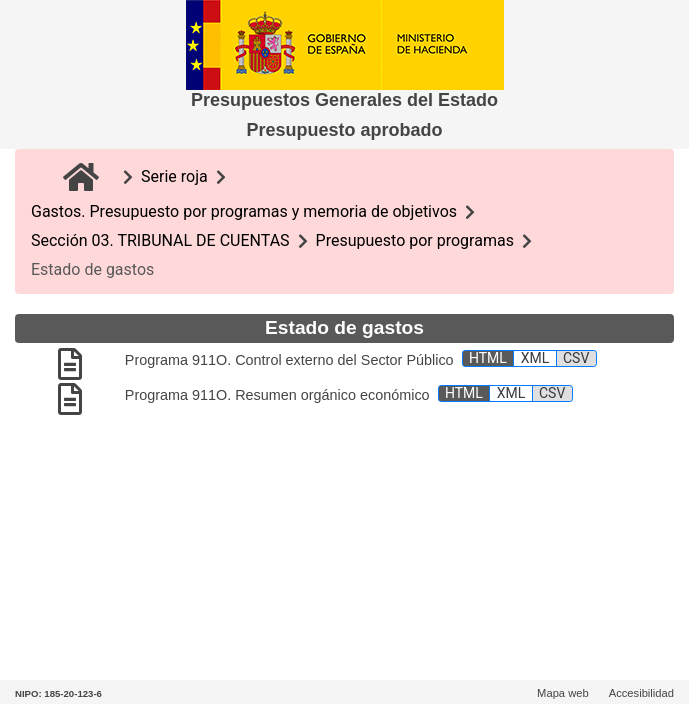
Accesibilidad (641, 693)
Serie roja (174, 176)
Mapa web (563, 693)
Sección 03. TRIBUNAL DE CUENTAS (160, 240)
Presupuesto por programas (415, 240)
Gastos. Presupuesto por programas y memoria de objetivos (244, 211)
